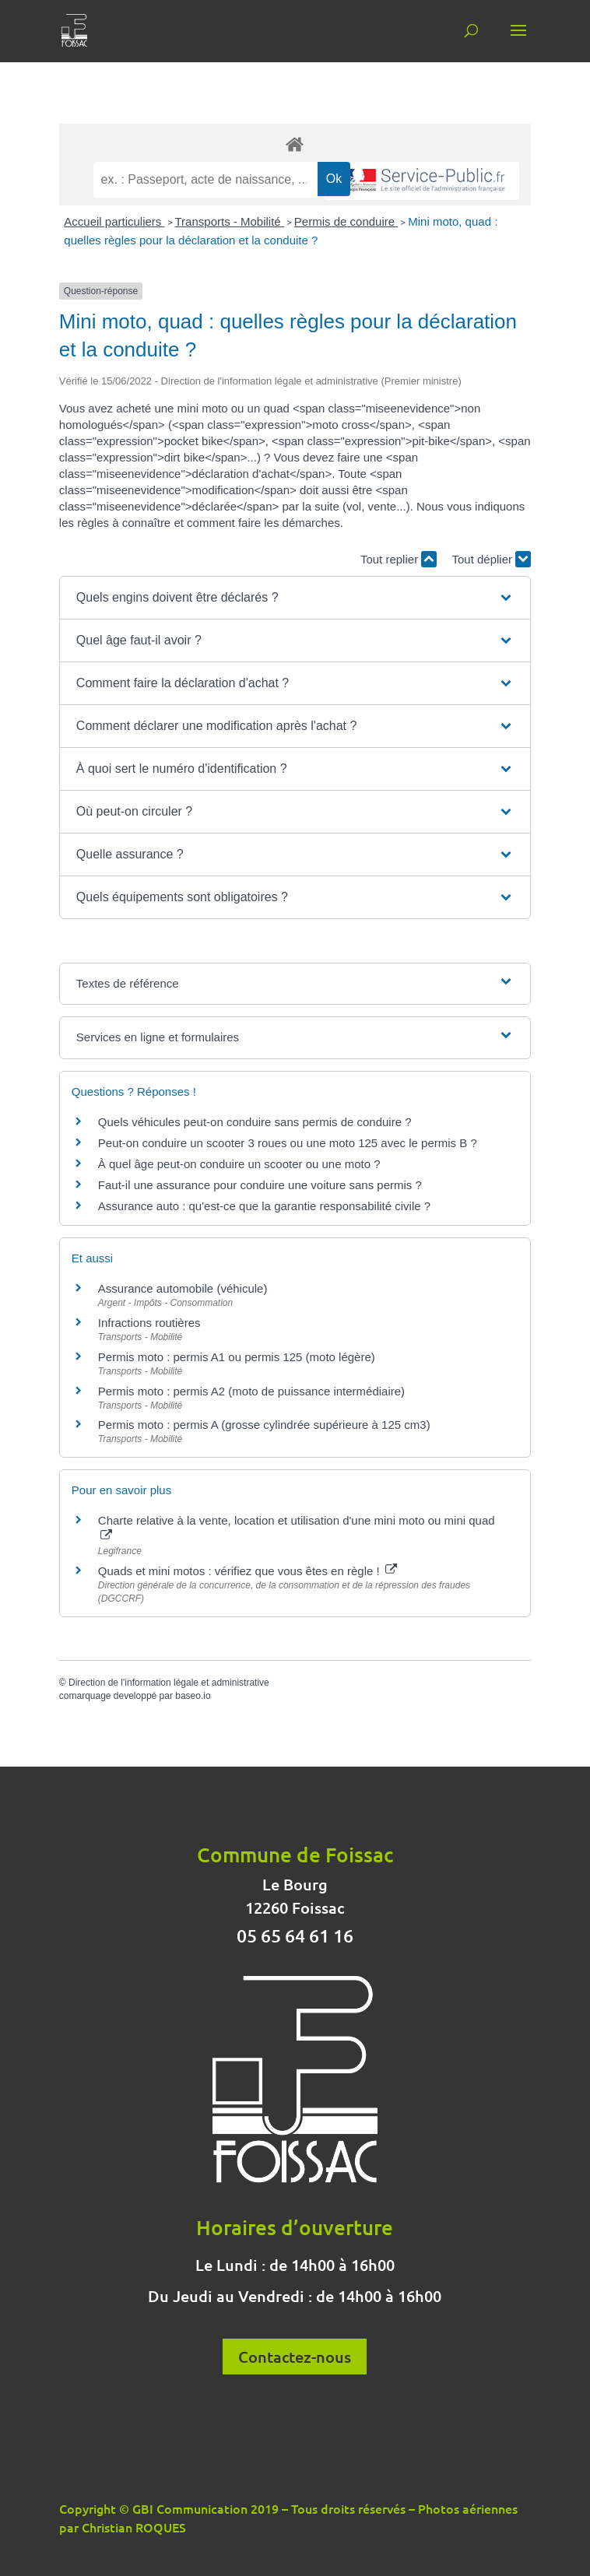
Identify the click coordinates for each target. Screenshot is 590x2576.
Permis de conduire (346, 221)
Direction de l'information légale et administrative (168, 1682)
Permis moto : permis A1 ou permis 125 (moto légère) (236, 1356)
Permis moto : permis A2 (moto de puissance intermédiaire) (251, 1391)
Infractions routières (149, 1322)
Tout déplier (491, 559)
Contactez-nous (294, 2356)
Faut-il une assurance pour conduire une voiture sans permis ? (260, 1184)
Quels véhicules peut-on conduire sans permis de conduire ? (255, 1121)
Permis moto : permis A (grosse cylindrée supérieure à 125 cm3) (264, 1424)
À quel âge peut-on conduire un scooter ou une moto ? (239, 1163)
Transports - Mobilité (229, 221)
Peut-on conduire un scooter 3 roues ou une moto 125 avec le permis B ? (287, 1142)
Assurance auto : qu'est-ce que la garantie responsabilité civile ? (264, 1206)
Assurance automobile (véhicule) (183, 1288)
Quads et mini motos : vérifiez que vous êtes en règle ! (247, 1571)
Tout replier (398, 559)
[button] (295, 598)
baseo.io (192, 1695)
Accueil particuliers (114, 221)
